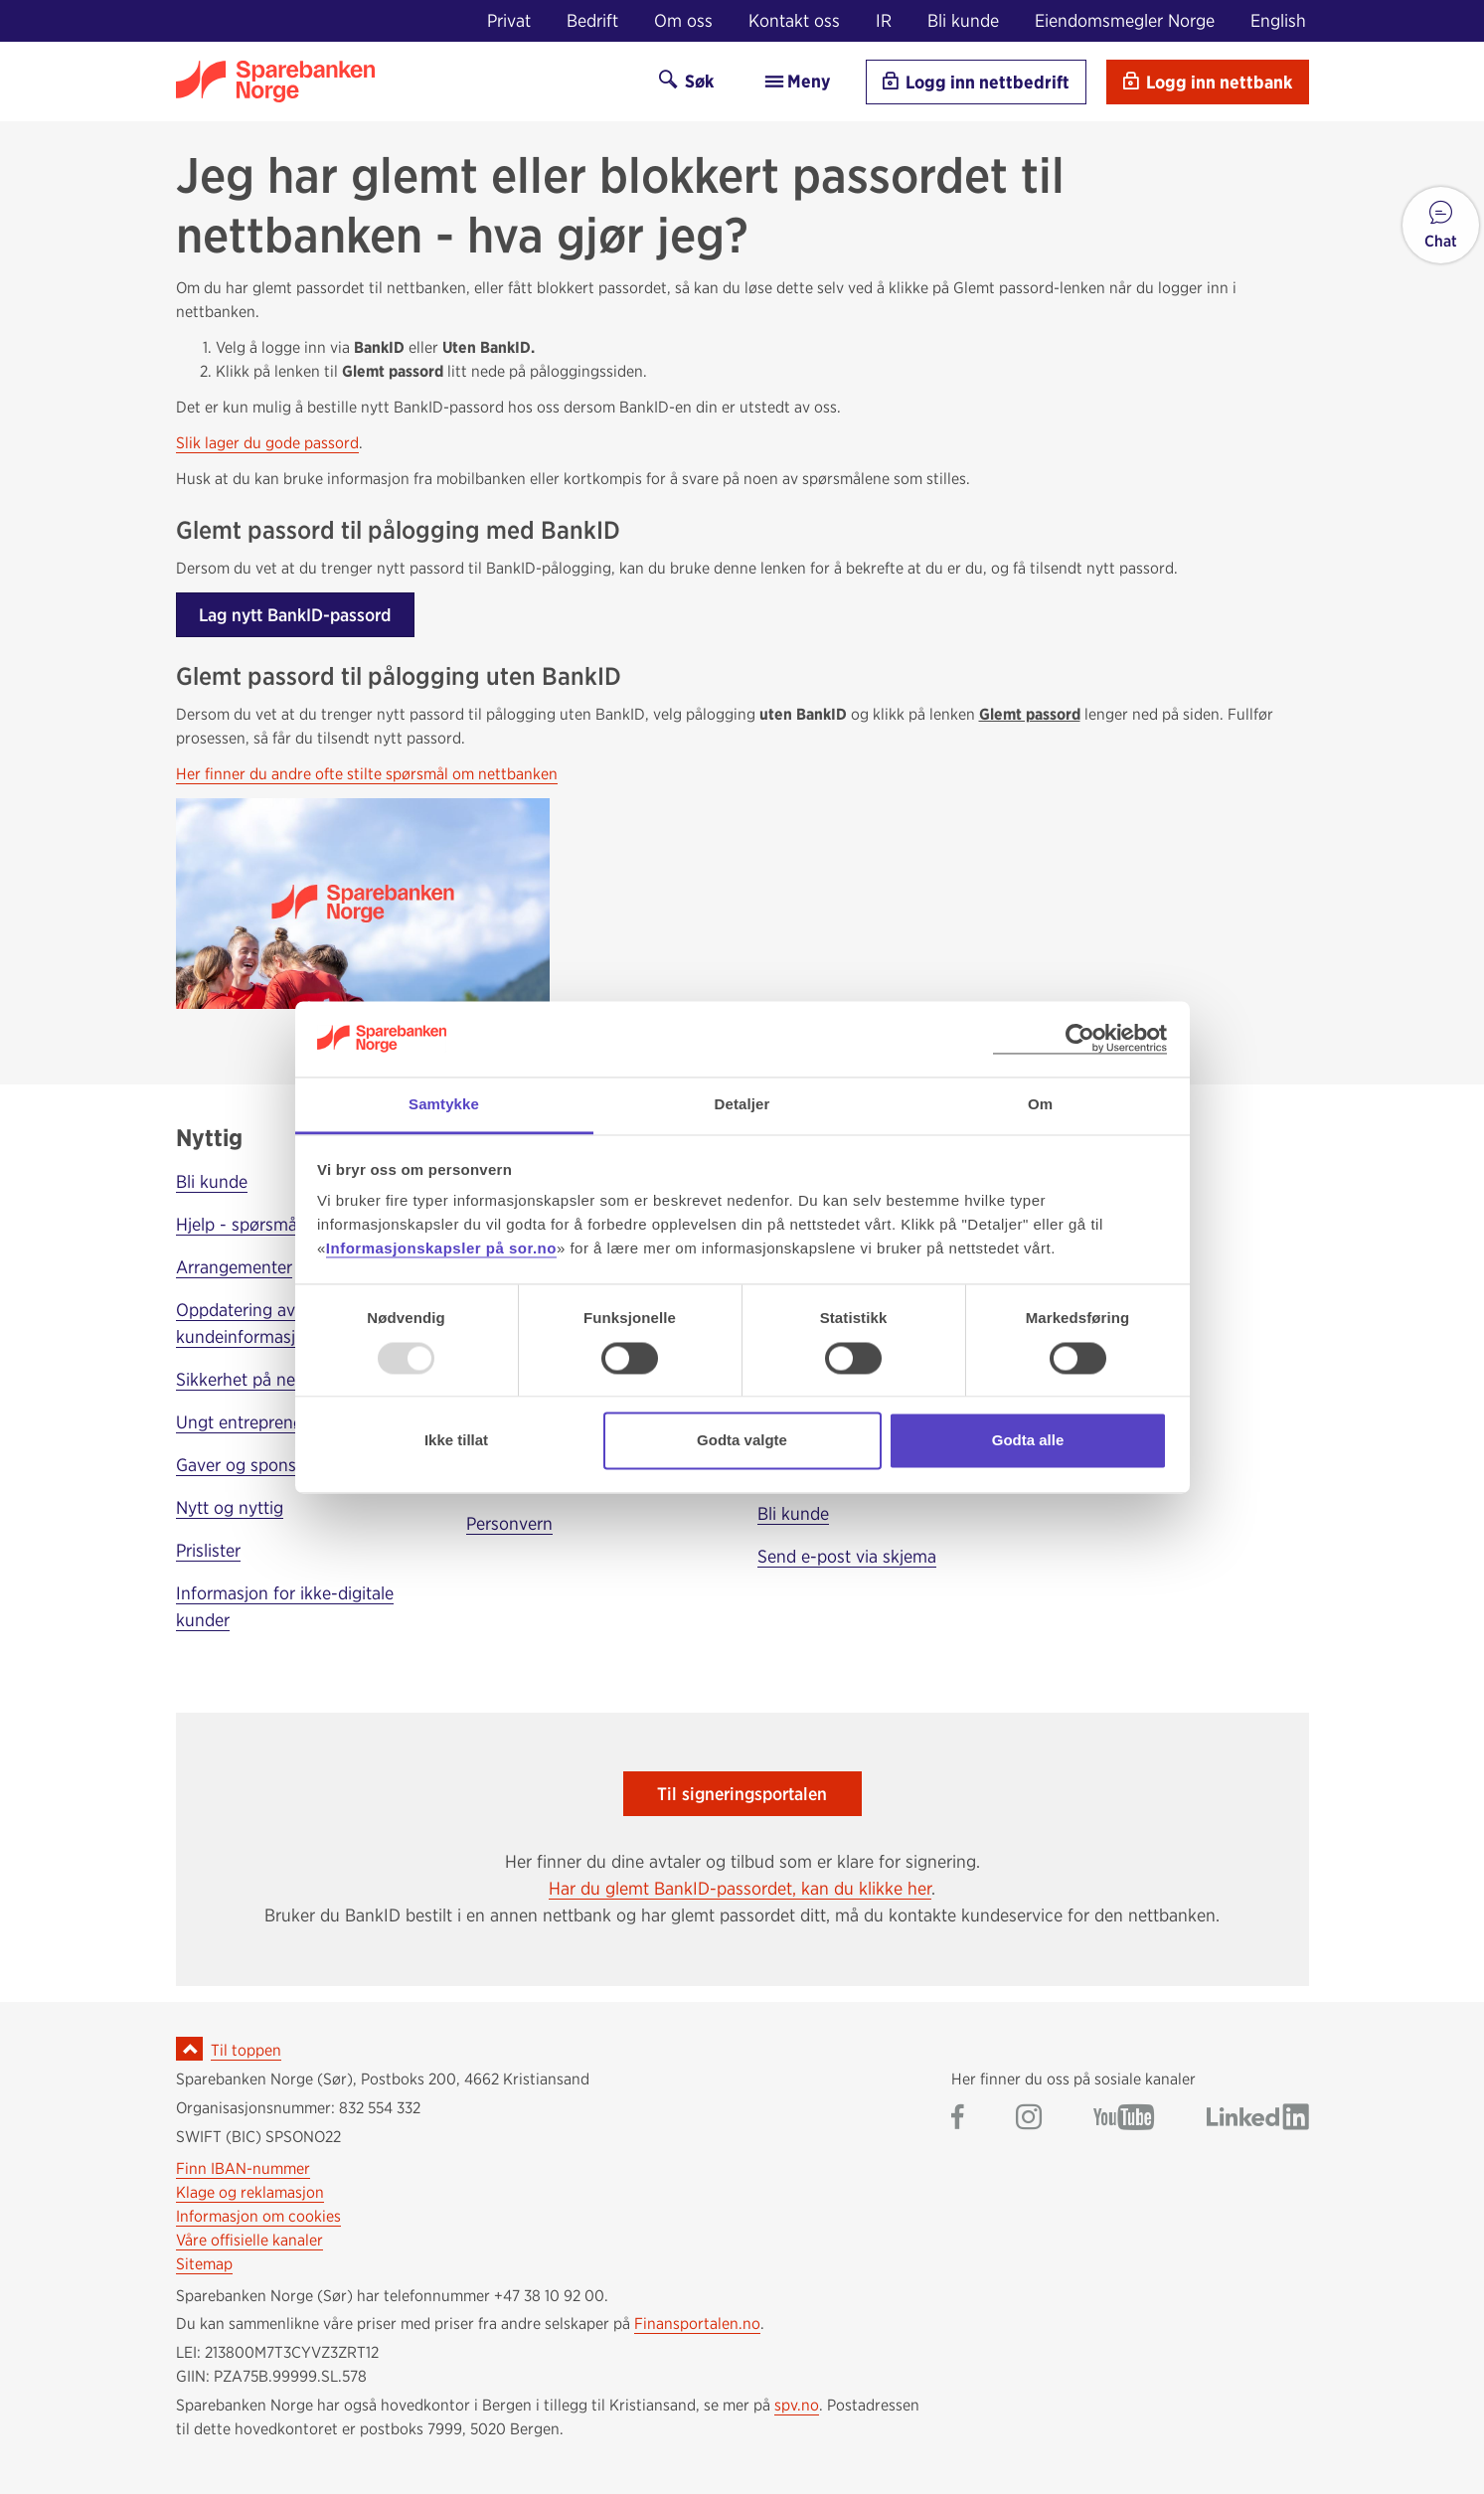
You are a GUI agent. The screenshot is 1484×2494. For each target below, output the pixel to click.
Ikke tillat (456, 1440)
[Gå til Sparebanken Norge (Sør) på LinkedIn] (1258, 2118)
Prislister (208, 1550)
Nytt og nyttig (229, 1507)
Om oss (683, 20)
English (1278, 20)
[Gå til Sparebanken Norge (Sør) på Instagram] (1029, 2118)
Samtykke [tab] (444, 1104)
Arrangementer (234, 1266)
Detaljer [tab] (742, 1104)
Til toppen (246, 2050)
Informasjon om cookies (258, 2216)
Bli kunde (963, 20)
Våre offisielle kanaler (249, 2240)
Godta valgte (742, 1440)
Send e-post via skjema (846, 1556)
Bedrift (592, 20)
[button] (1440, 225)
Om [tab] (1040, 1104)
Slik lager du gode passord (267, 442)
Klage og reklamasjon (250, 2192)
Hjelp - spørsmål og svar (269, 1224)
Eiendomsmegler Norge (1125, 20)
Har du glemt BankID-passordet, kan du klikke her (740, 1888)
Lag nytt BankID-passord (295, 614)
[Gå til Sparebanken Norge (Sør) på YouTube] (1124, 2118)
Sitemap (204, 2263)
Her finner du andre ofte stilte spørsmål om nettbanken (367, 773)
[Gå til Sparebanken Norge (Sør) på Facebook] (957, 2118)
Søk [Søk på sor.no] (686, 81)
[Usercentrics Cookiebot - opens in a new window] (1080, 1039)
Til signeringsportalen (742, 1793)
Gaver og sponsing (248, 1464)
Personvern (509, 1523)
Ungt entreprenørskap (260, 1422)
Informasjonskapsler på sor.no (441, 1249)
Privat (509, 20)
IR (884, 20)
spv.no (796, 2405)
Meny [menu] (796, 81)
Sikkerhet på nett (241, 1379)
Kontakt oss (794, 20)
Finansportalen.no (697, 2323)
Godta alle (1028, 1440)
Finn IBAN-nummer (243, 2168)
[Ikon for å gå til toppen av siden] (189, 2049)
